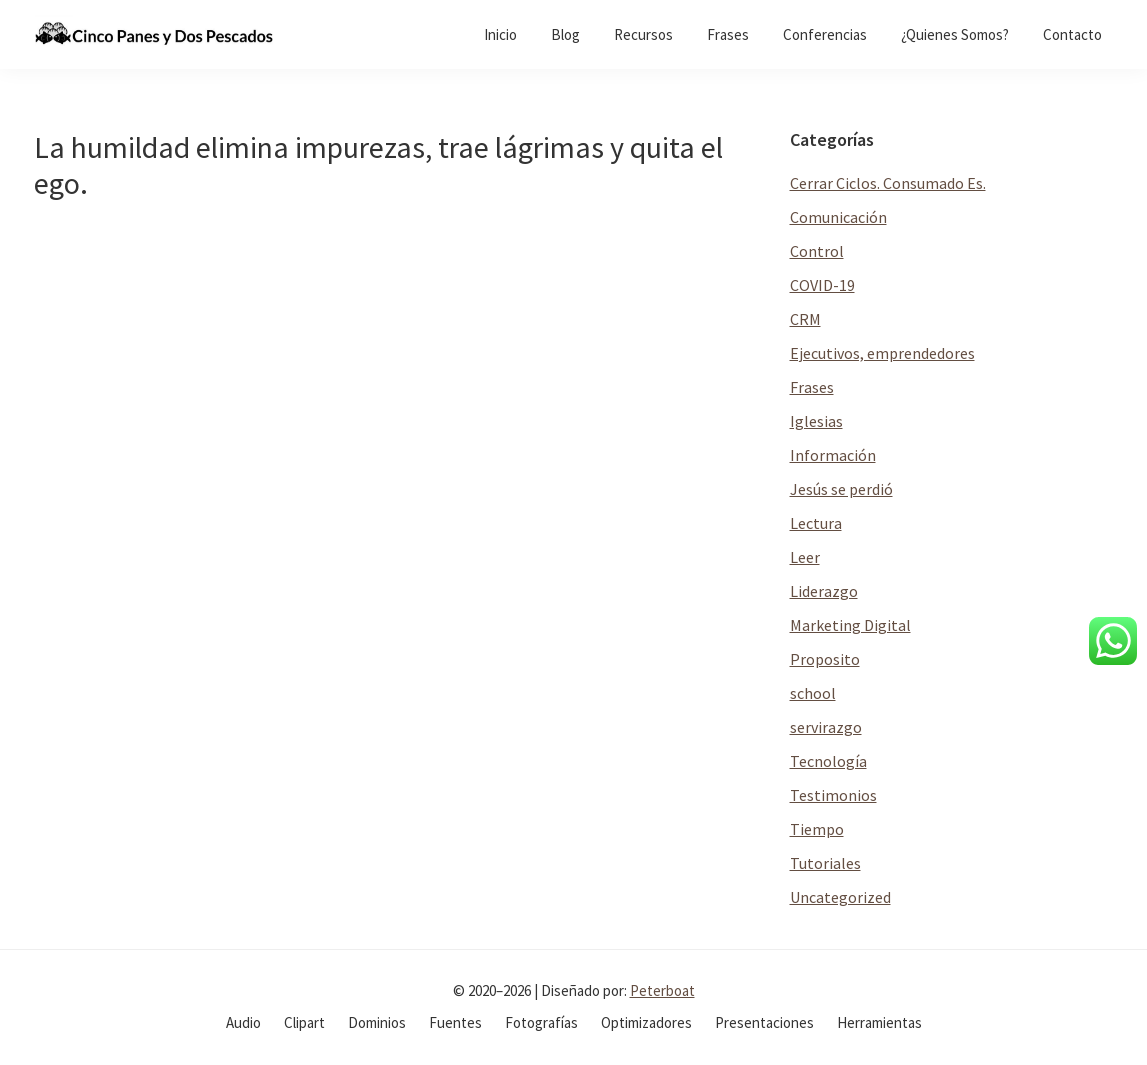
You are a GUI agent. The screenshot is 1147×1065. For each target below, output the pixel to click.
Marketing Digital (850, 625)
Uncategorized (840, 897)
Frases (812, 387)
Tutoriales (825, 863)
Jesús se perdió (841, 489)
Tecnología (828, 761)
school (813, 693)
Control (817, 251)
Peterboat (662, 990)
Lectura (816, 523)
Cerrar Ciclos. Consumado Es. (888, 183)
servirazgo (826, 727)
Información (833, 455)
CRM (805, 319)
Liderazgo (824, 591)
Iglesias (816, 421)
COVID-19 (822, 285)
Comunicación (838, 217)
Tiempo (817, 829)
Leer (805, 557)
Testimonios (833, 795)
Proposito (825, 659)
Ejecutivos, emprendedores (882, 353)
